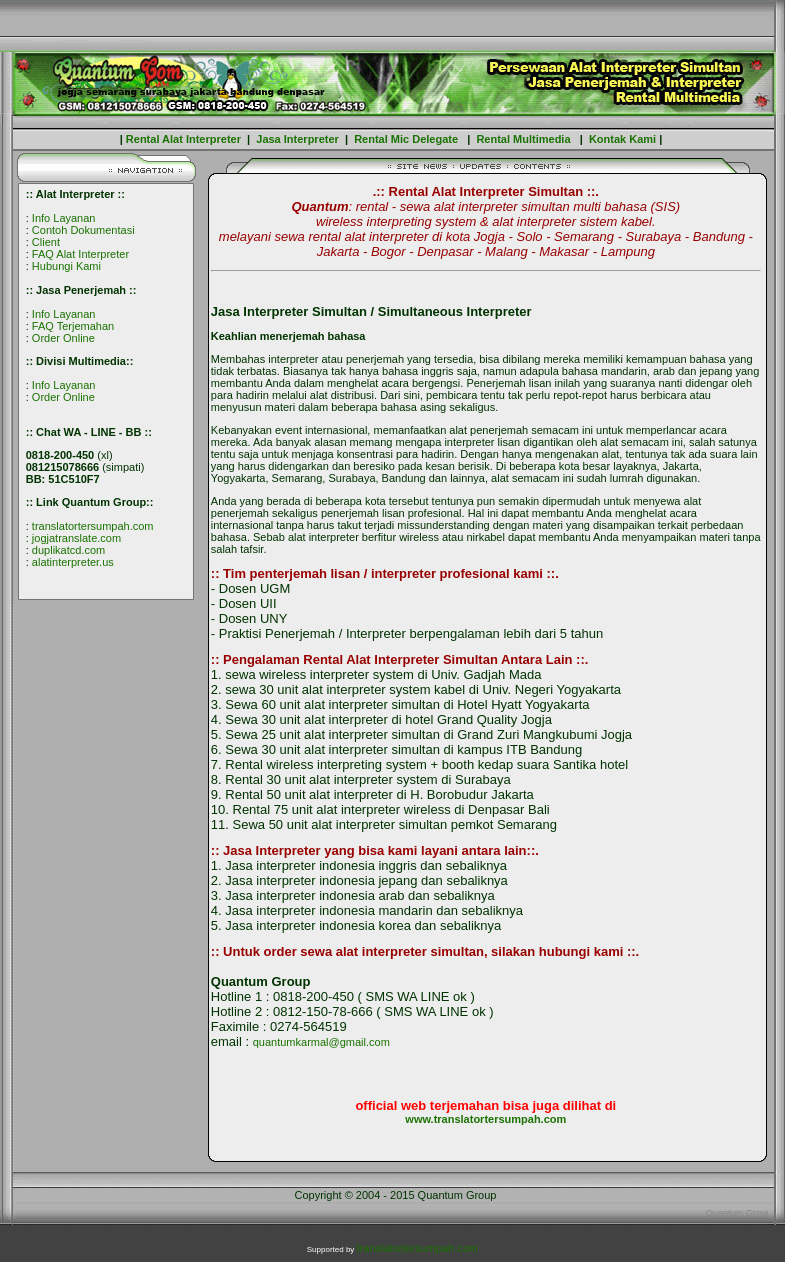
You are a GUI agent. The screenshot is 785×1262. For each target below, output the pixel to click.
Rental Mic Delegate (407, 139)
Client (46, 242)
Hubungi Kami (66, 266)
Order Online (63, 338)
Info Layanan (64, 218)
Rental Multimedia (523, 139)
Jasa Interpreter (297, 139)
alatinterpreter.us (73, 562)
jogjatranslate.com (76, 538)
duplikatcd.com (68, 550)
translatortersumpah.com (93, 526)
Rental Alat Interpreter (182, 139)
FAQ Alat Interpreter (80, 254)
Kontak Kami (622, 139)
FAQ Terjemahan (73, 326)
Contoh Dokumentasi (83, 230)
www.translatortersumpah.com (485, 1119)
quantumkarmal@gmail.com (321, 1042)
